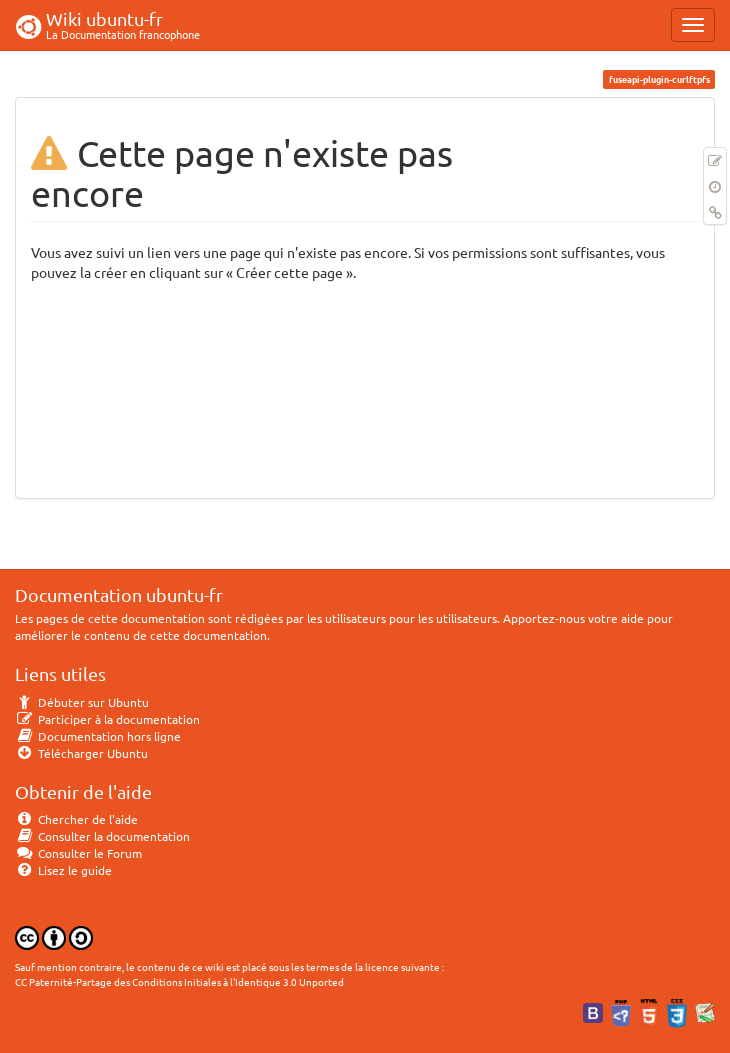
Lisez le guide (63, 870)
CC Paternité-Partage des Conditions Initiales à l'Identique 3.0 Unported (179, 981)
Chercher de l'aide (76, 819)
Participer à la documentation (107, 719)
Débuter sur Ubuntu (82, 702)
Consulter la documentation (102, 836)
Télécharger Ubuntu (81, 753)
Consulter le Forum (78, 853)
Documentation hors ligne (98, 736)
